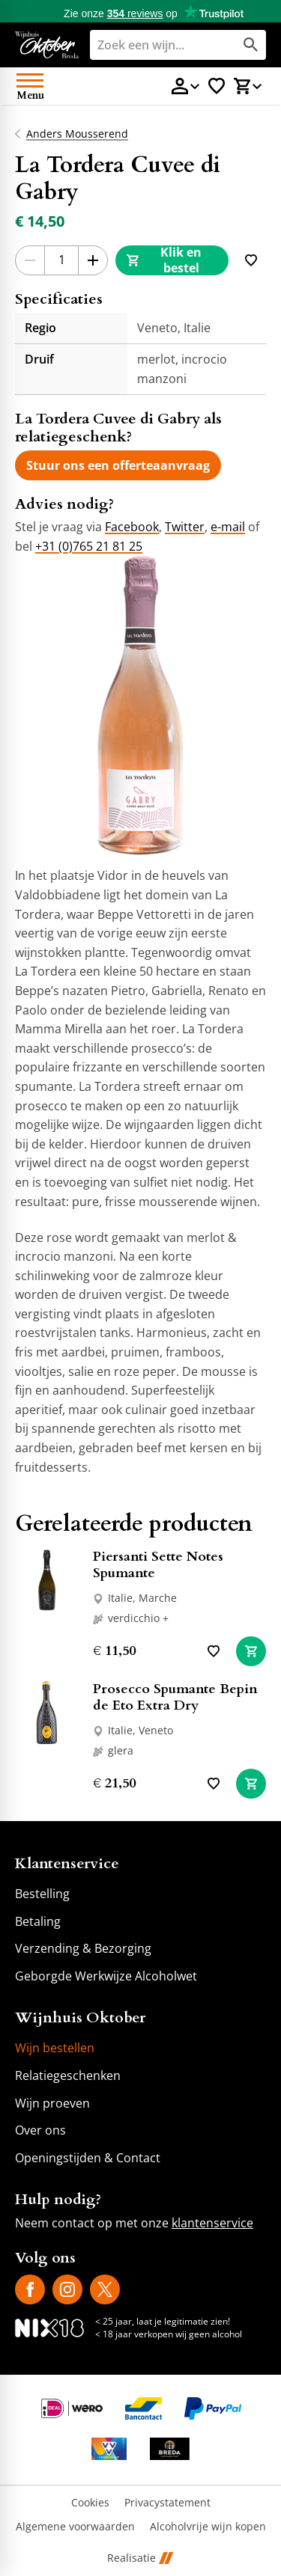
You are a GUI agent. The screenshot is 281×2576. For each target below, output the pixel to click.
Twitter (185, 526)
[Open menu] (30, 86)
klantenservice (212, 2223)
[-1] (30, 260)
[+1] (93, 260)
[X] (105, 2289)
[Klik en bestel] (172, 260)
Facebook (132, 526)
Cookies (90, 2503)
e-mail (228, 526)
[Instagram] (67, 2289)
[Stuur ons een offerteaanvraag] (118, 465)
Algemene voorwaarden (75, 2527)
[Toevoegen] (251, 260)
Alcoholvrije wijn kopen (208, 2527)
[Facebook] (30, 2289)
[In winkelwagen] (251, 1651)
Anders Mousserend (77, 134)
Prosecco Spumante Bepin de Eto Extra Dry (175, 1697)
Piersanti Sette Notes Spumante (158, 1564)
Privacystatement (167, 2503)
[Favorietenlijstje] (216, 86)
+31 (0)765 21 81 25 (88, 546)
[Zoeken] (150, 45)
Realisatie (140, 2558)
